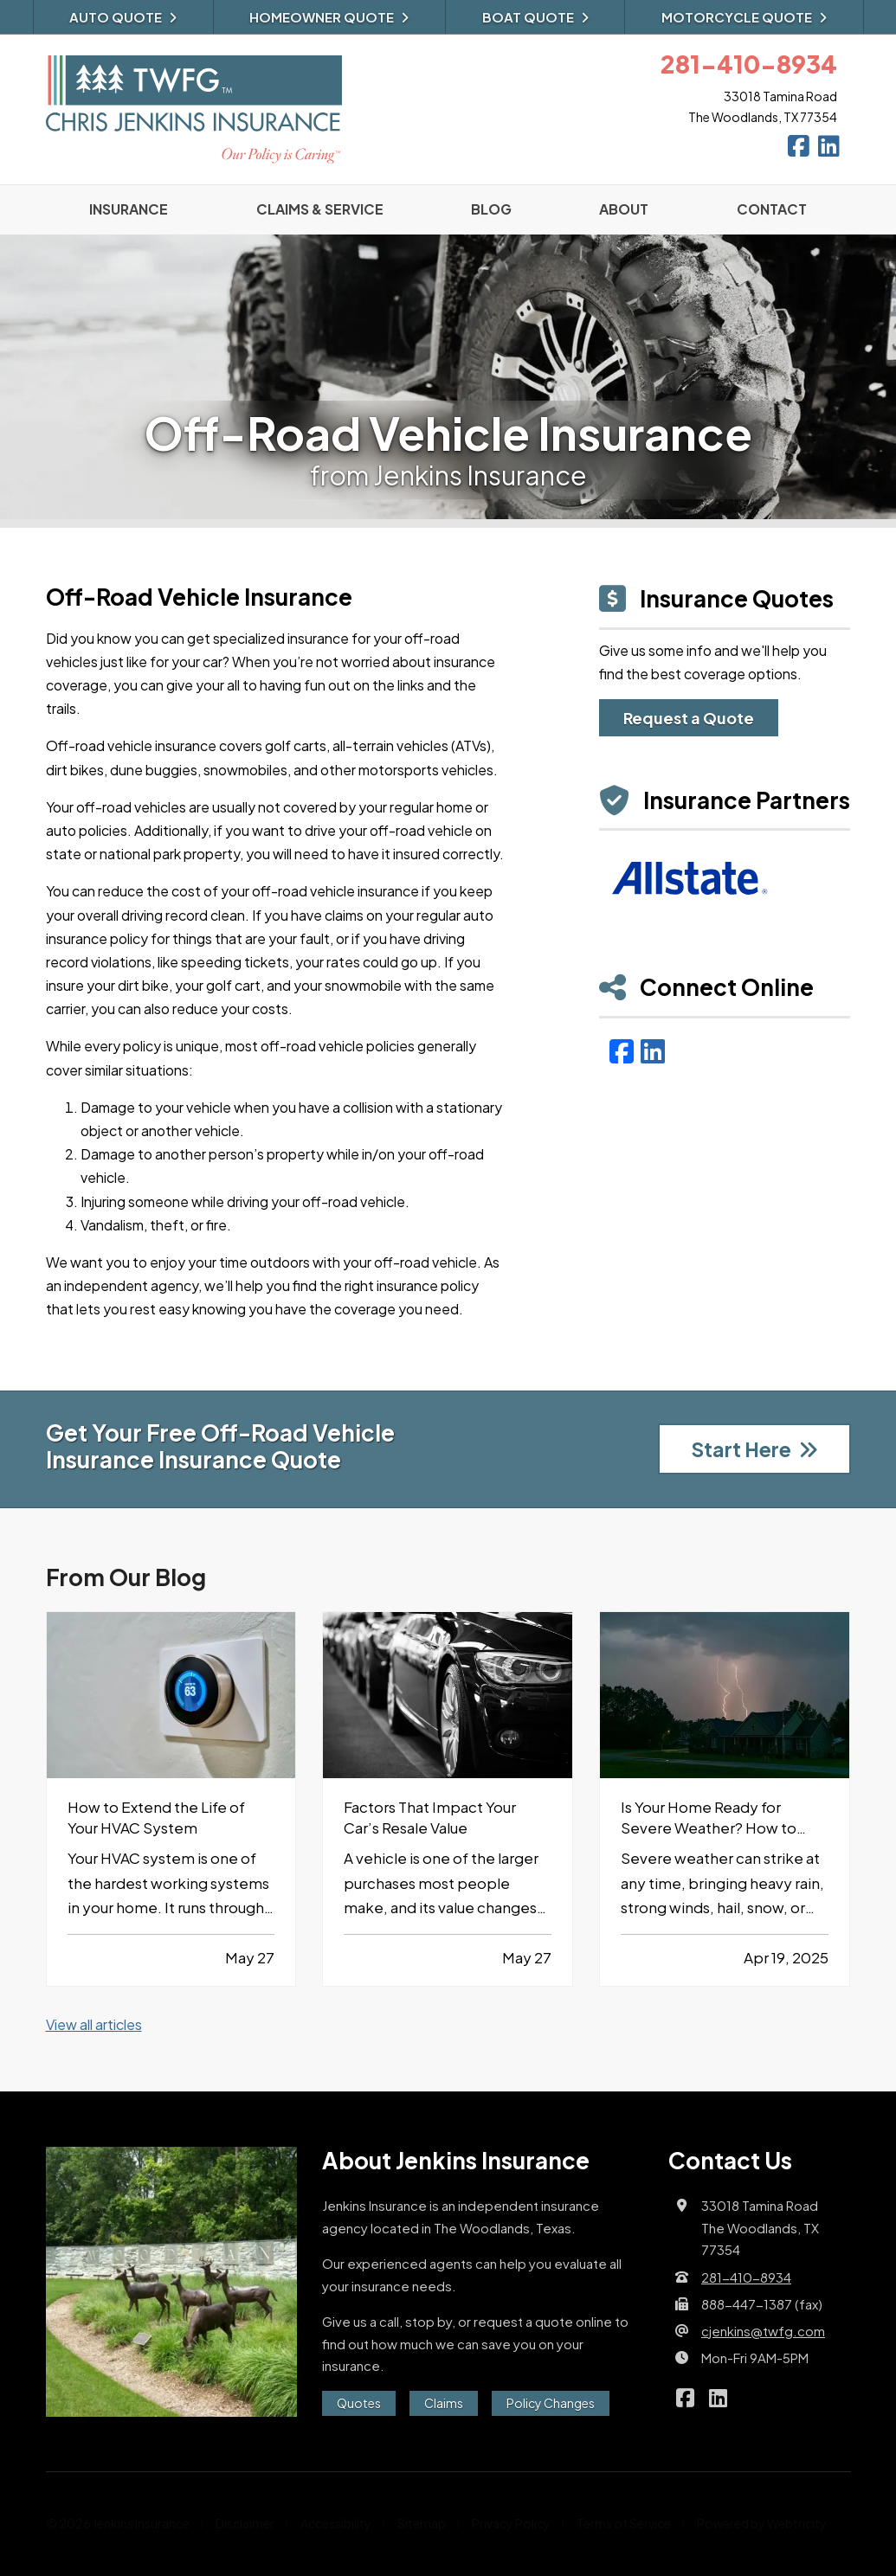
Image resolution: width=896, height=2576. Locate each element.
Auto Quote (123, 17)
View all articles (94, 2024)
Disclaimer (245, 2523)
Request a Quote (688, 718)
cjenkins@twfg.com (763, 2330)
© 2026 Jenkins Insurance (118, 2523)
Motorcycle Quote (744, 17)
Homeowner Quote (329, 17)
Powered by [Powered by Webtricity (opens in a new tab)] (762, 2523)
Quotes (359, 2403)
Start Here (754, 1448)
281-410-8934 (746, 2277)
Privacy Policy (511, 2523)
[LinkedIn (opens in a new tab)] (653, 1050)
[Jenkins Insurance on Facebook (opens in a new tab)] (798, 148)
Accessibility (335, 2523)
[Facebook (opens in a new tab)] (621, 1050)
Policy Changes (550, 2403)
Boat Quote (535, 17)
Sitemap (421, 2523)
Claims (443, 2403)
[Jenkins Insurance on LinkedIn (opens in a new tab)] (829, 148)
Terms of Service (624, 2523)
